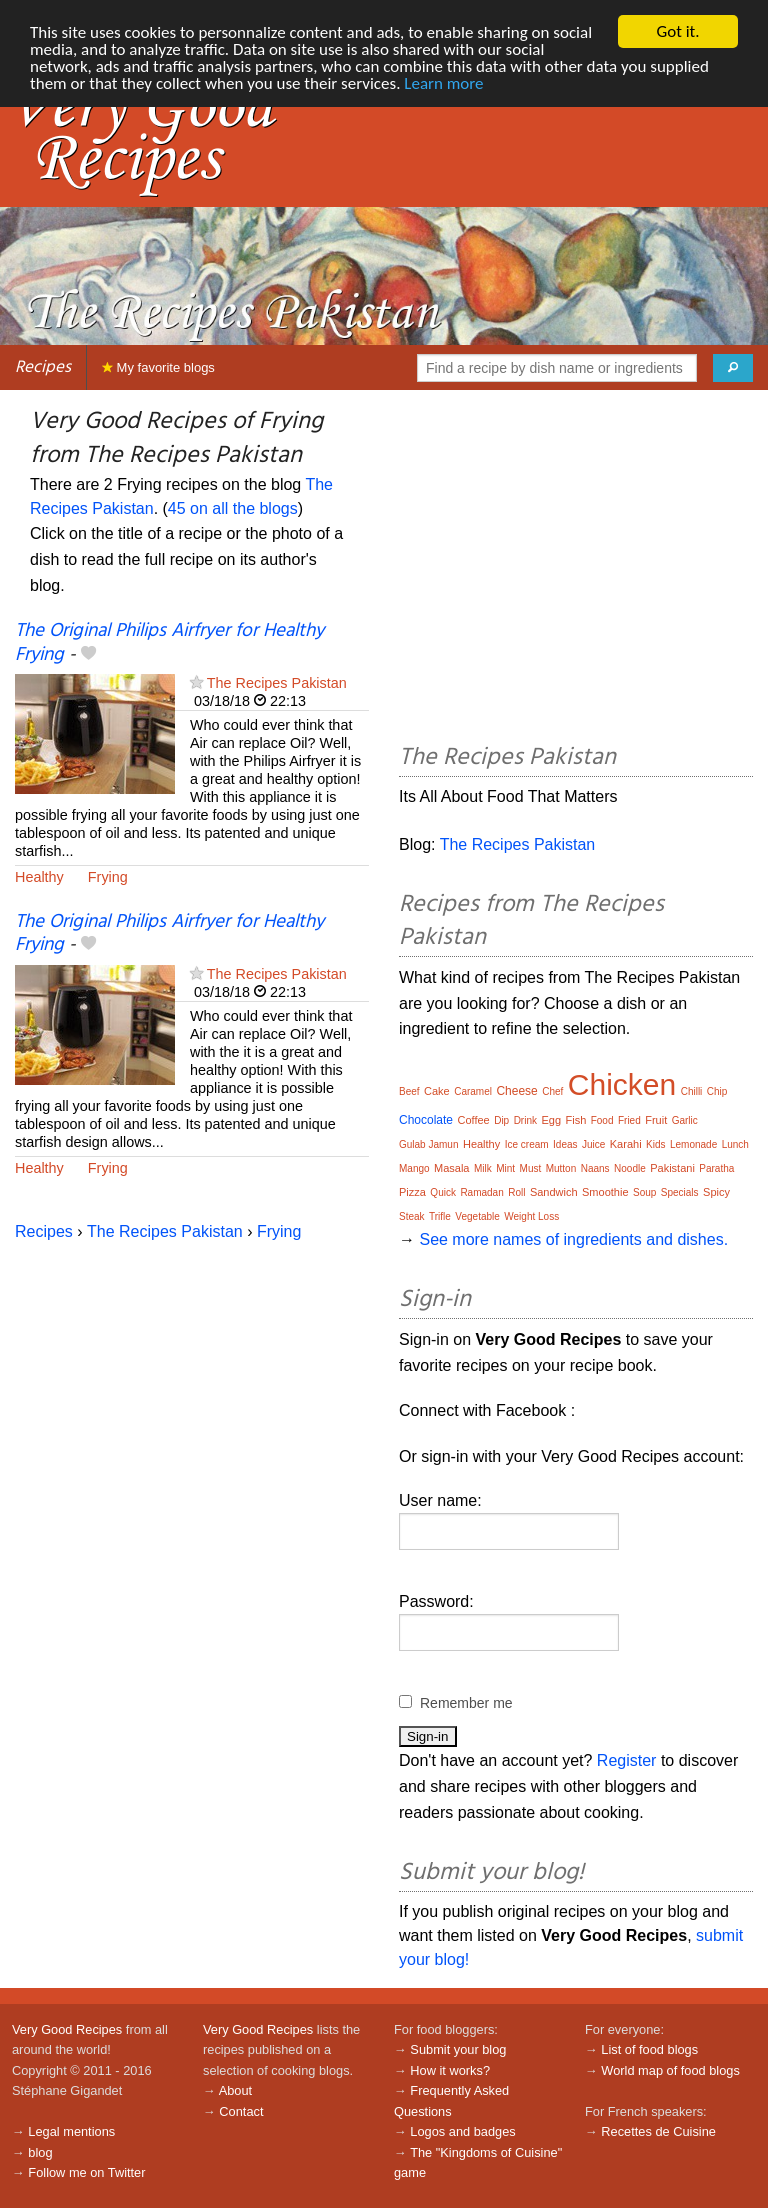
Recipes (43, 367)
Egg (551, 1120)
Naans (595, 1168)
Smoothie (605, 1192)
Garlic (685, 1120)
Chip (717, 1091)
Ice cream (527, 1144)
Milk (483, 1168)
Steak (412, 1216)
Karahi (626, 1144)
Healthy (39, 877)
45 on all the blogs (233, 508)
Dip (501, 1120)
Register (627, 1760)
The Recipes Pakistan (277, 683)
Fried (629, 1120)
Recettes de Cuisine (658, 2131)
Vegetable (477, 1216)
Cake (437, 1091)
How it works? (450, 2070)
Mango (414, 1168)
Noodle (630, 1168)
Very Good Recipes (67, 2029)
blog (40, 2152)
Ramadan (481, 1192)
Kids (655, 1144)
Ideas (565, 1144)
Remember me (466, 1703)
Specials (680, 1192)
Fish (575, 1120)
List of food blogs (649, 2049)
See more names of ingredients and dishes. (573, 1239)
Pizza (412, 1192)
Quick (443, 1192)
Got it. (677, 31)
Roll (516, 1192)
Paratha (716, 1168)
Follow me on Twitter (86, 2172)
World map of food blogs (670, 2070)
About (235, 2090)
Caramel (473, 1091)
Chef (552, 1091)
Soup (644, 1192)
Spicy (716, 1192)
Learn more (443, 83)
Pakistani (672, 1168)
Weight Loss (531, 1216)
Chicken (622, 1084)
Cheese (516, 1091)
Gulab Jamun (428, 1144)
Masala (451, 1168)
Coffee (474, 1120)
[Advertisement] (576, 570)
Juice (593, 1144)
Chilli (692, 1091)
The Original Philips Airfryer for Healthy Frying (169, 642)
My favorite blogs (158, 367)
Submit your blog (458, 2049)
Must (531, 1168)
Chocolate (426, 1120)
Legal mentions (71, 2131)
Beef (409, 1091)
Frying (108, 877)
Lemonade (693, 1144)
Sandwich (554, 1192)
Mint (505, 1168)
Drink (525, 1120)
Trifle (440, 1216)
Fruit (656, 1120)
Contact (241, 2111)
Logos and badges (462, 2131)
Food (602, 1120)
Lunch (735, 1144)
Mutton (561, 1168)
